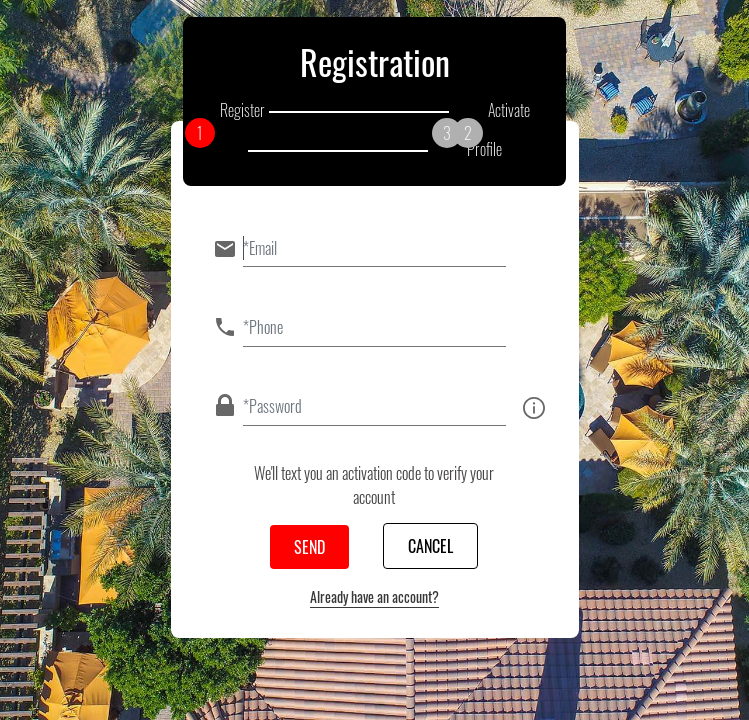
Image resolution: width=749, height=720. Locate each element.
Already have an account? (374, 596)
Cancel (430, 546)
